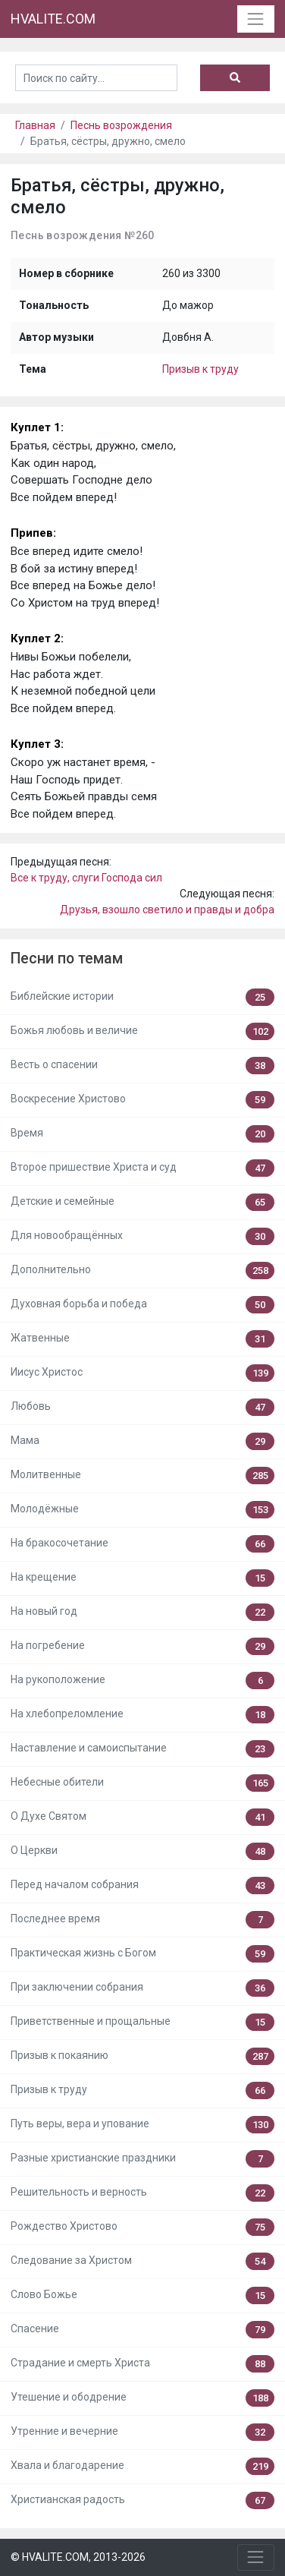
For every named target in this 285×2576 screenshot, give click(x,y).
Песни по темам (67, 958)
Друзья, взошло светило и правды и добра (167, 909)
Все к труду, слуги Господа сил (86, 878)
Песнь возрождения (121, 125)
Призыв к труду (200, 369)
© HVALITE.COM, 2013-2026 (78, 2557)
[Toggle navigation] (255, 18)
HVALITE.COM (53, 19)
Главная (35, 125)
